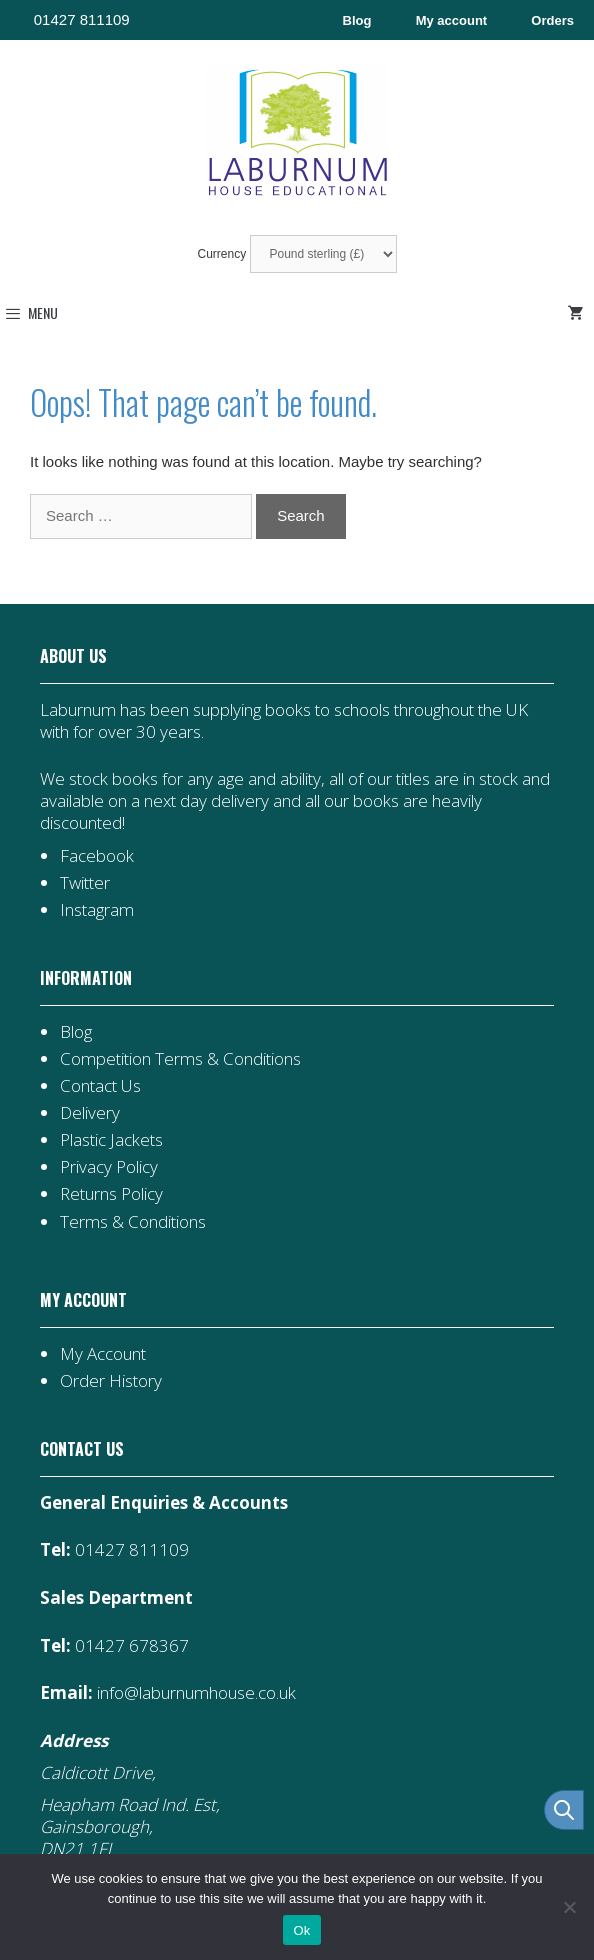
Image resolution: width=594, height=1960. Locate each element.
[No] (569, 1907)
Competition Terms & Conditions (180, 1058)
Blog (357, 20)
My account (452, 20)
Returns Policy (111, 1193)
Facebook (97, 855)
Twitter (85, 882)
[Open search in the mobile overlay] (554, 1810)
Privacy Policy (109, 1166)
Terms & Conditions (133, 1221)
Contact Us (100, 1085)
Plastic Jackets (111, 1139)
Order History (111, 1380)
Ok (301, 1930)
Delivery (90, 1112)
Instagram (97, 909)
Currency (296, 254)
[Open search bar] (564, 1810)
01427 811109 (82, 19)
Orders (552, 20)
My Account (103, 1353)
